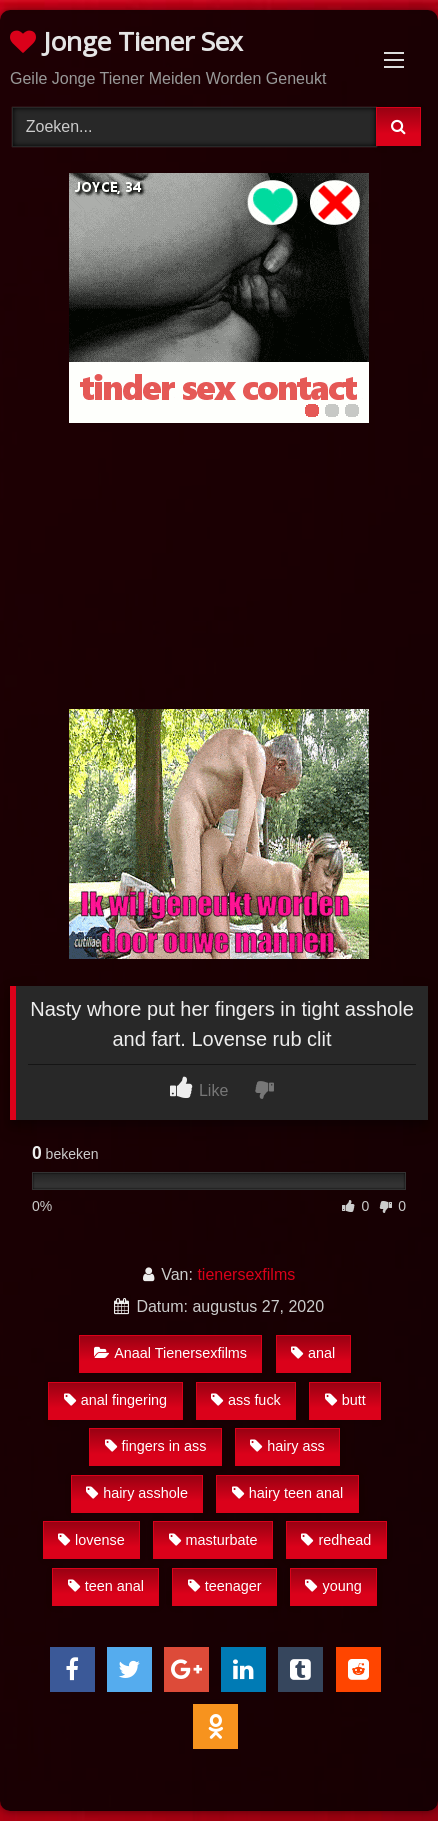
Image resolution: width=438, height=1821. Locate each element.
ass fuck (246, 1400)
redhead (336, 1540)
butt (345, 1400)
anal (313, 1353)
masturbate (213, 1540)
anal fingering (115, 1400)
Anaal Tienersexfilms (170, 1353)
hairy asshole (137, 1493)
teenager (225, 1586)
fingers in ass (156, 1446)
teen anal (106, 1586)
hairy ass (287, 1446)
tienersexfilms (246, 1274)
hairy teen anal (287, 1493)
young (333, 1586)
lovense (91, 1540)
